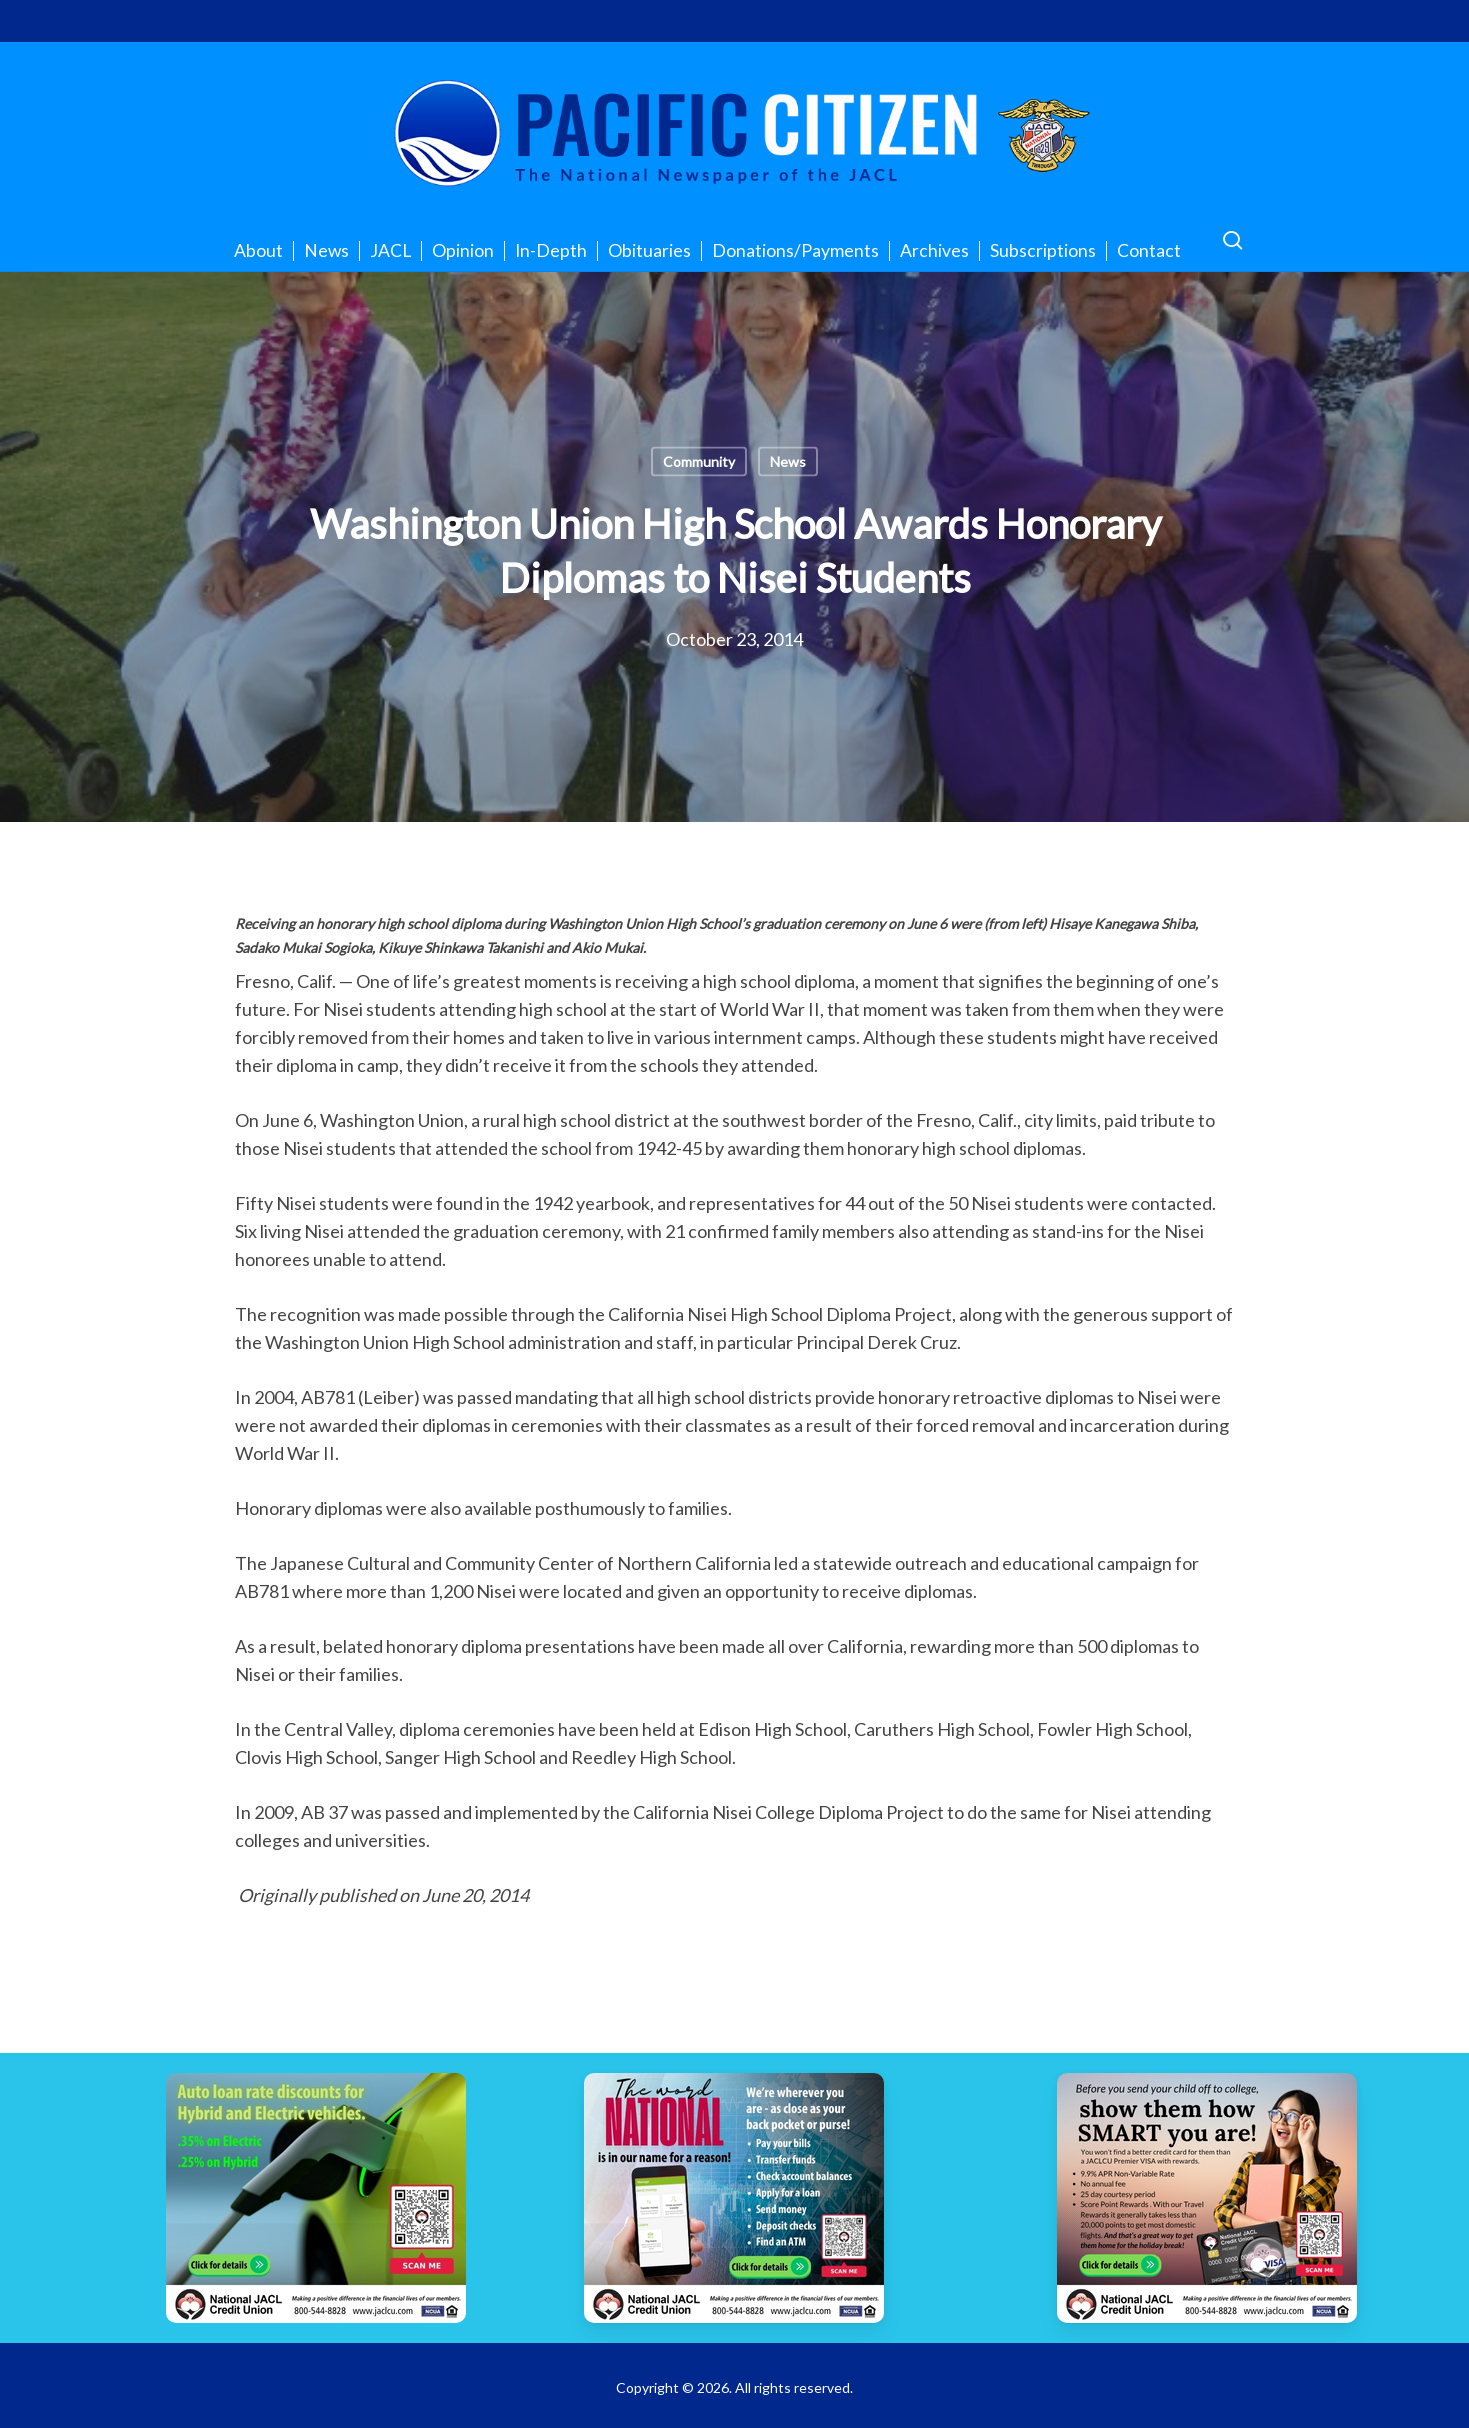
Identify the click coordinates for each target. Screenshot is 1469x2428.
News (788, 461)
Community (699, 461)
